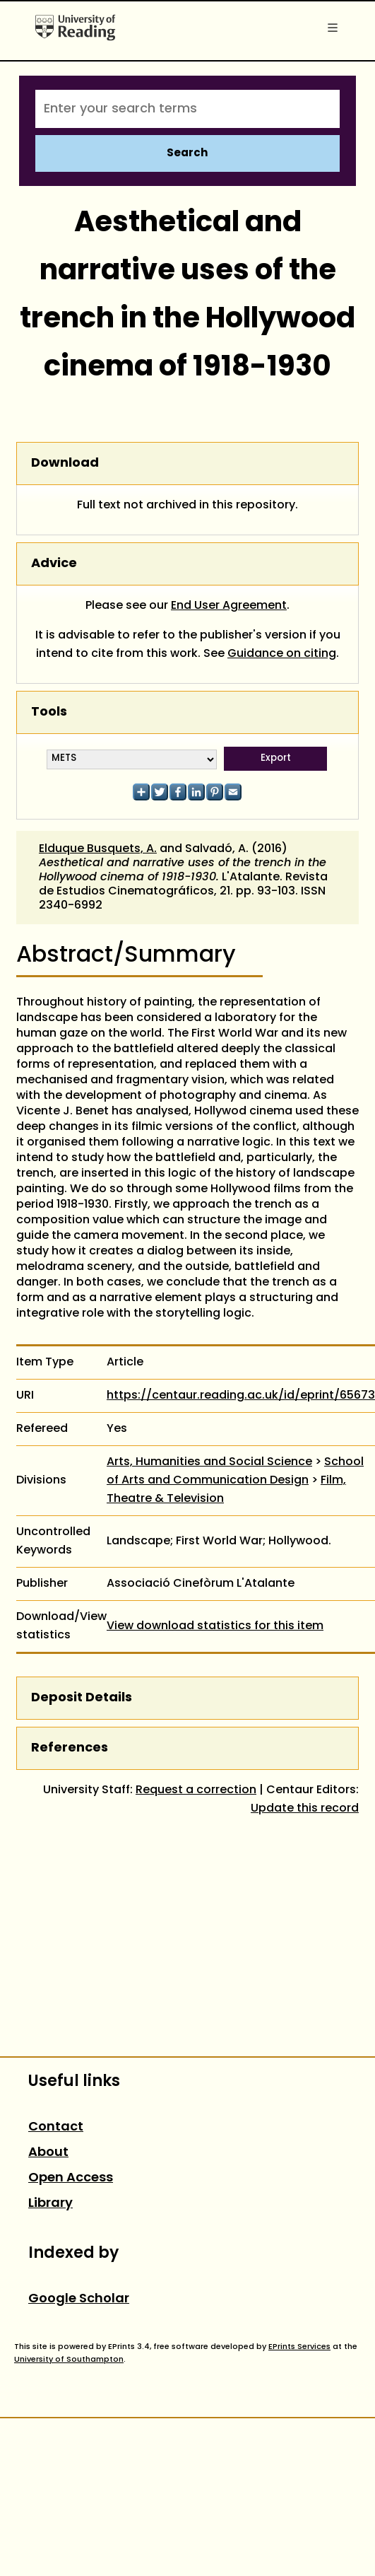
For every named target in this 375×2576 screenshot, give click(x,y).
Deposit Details (81, 1698)
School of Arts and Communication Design (235, 1471)
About (48, 2153)
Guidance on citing (281, 654)
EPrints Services (299, 2347)
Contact (55, 2127)
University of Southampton (69, 2359)
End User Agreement (229, 606)
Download (65, 463)
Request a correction (196, 1790)
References (69, 1748)
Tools (49, 712)
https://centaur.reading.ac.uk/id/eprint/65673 (241, 1396)
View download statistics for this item (215, 1626)
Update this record (305, 1809)
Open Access (70, 2178)
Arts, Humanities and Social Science (209, 1462)
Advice (54, 564)
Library (50, 2204)
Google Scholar (78, 2299)
